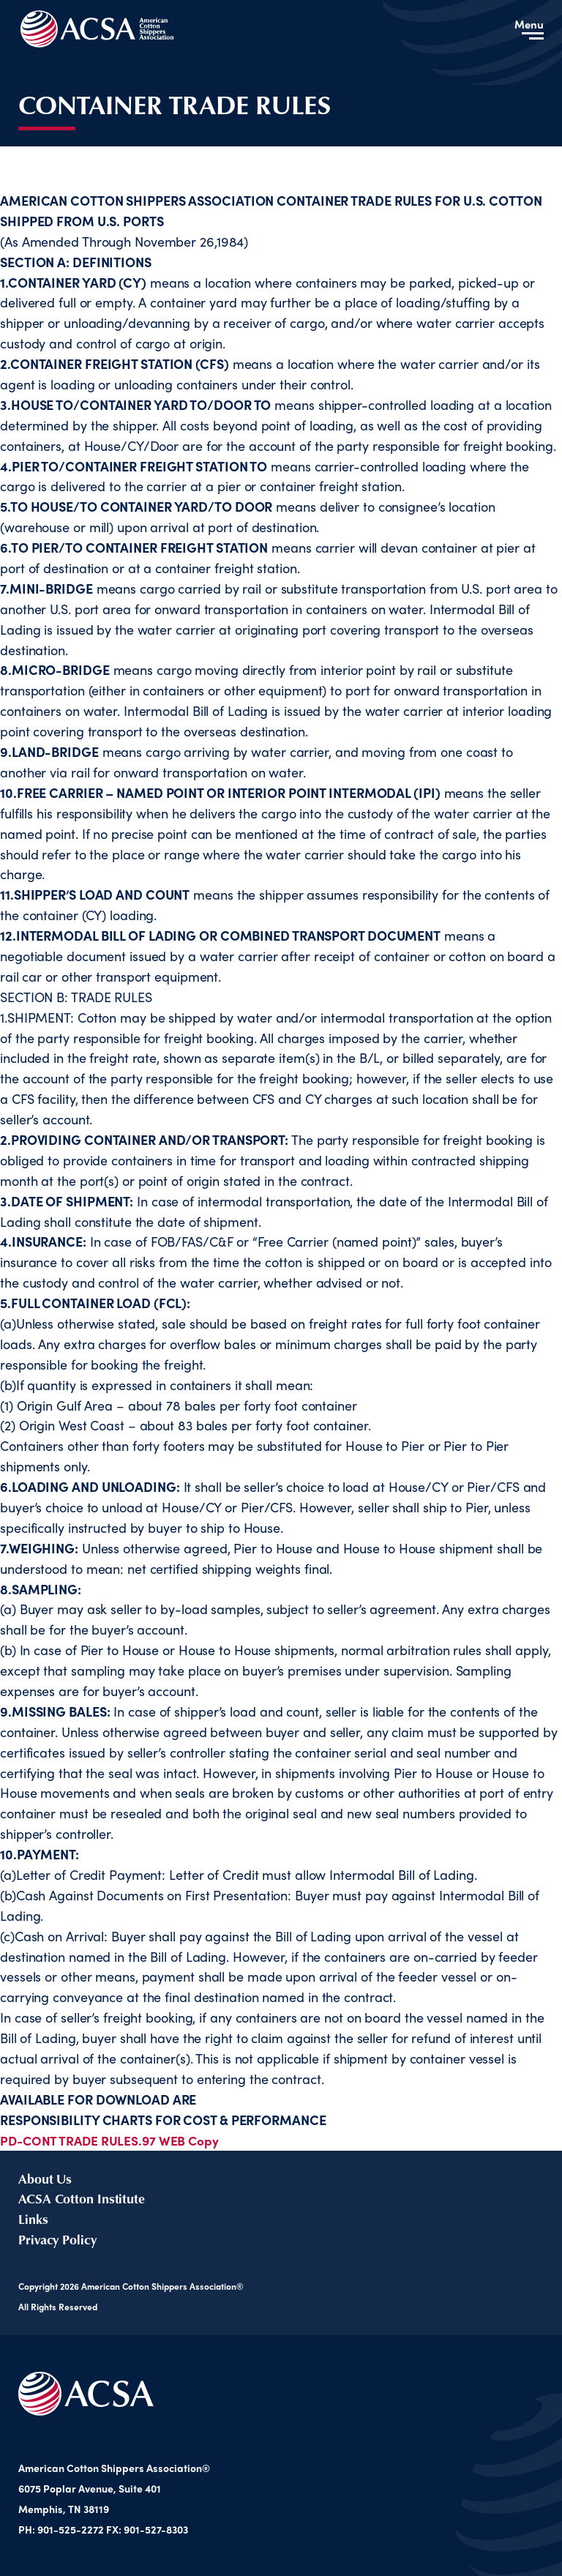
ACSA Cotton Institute (81, 2198)
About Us (45, 2178)
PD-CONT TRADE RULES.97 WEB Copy (112, 2140)
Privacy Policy (57, 2239)
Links (33, 2218)
